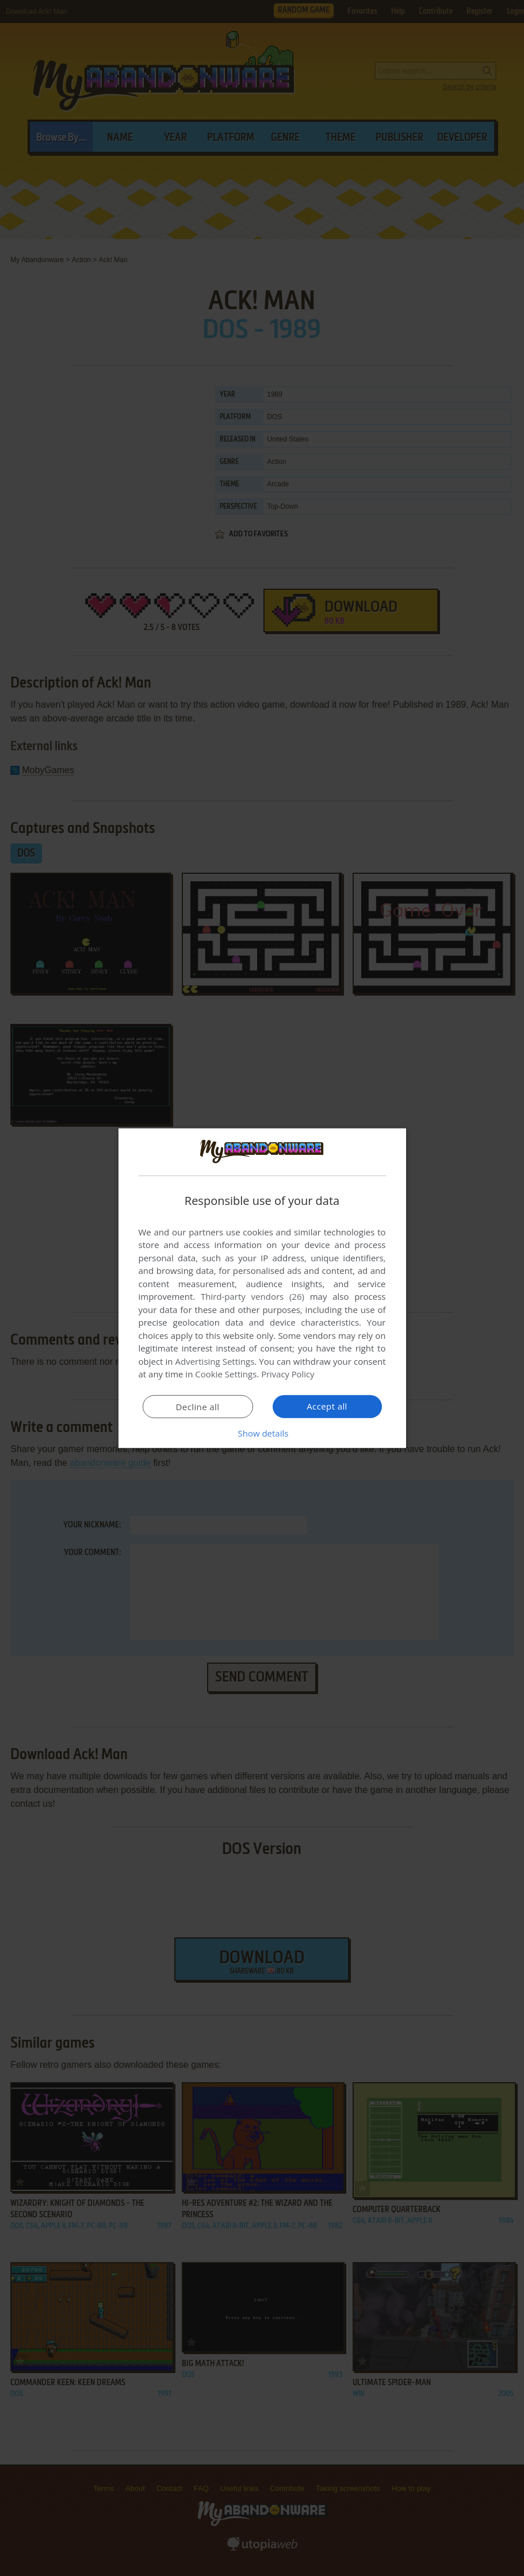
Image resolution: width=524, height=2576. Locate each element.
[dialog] (262, 1288)
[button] (262, 1433)
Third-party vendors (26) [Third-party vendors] (252, 1296)
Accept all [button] (327, 1406)
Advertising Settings (215, 1361)
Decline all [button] (198, 1406)
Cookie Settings (226, 1374)
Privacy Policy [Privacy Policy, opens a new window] (288, 1374)
